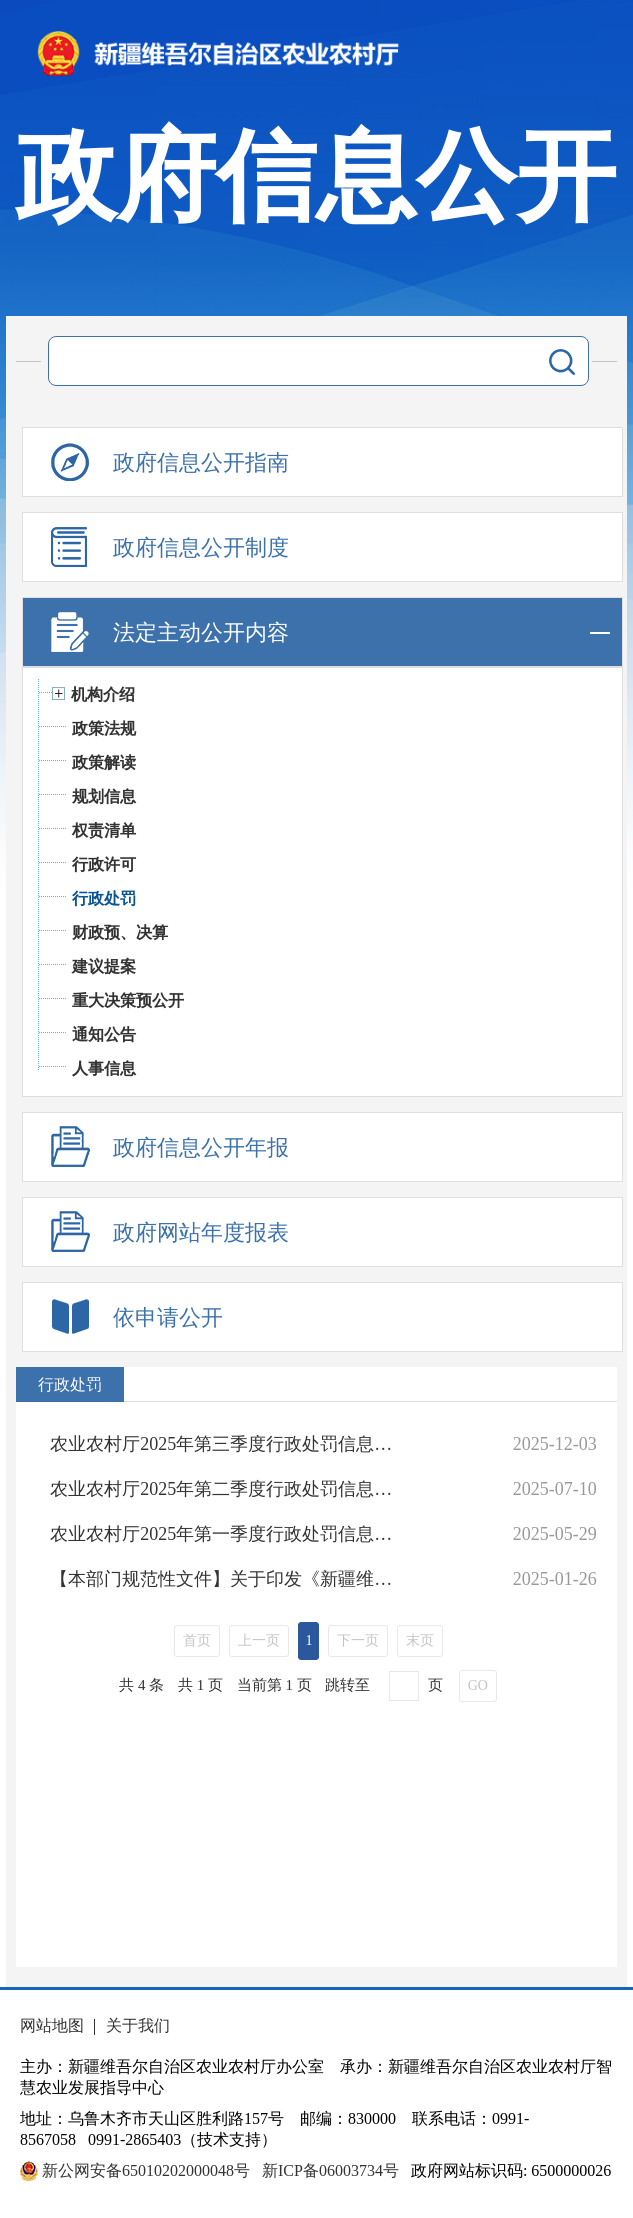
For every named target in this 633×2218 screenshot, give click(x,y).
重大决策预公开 (128, 1000)
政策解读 (104, 762)
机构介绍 (103, 694)
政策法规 (104, 728)
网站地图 (52, 2025)
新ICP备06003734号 (330, 2170)
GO (478, 1685)
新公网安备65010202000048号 (146, 2170)
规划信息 (104, 796)
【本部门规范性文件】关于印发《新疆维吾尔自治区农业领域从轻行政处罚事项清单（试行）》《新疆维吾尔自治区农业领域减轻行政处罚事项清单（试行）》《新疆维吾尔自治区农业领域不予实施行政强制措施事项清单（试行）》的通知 (227, 1579)
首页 (197, 1640)
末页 (420, 1640)
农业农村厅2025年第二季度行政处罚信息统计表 (227, 1489)
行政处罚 (104, 898)
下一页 (358, 1640)
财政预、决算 (120, 932)
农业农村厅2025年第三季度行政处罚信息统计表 (227, 1444)
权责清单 (104, 830)
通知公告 (104, 1034)
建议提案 (104, 966)
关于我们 (138, 2025)
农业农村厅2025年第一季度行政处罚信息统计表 (227, 1534)
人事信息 (104, 1068)
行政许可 (104, 864)
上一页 (259, 1640)
